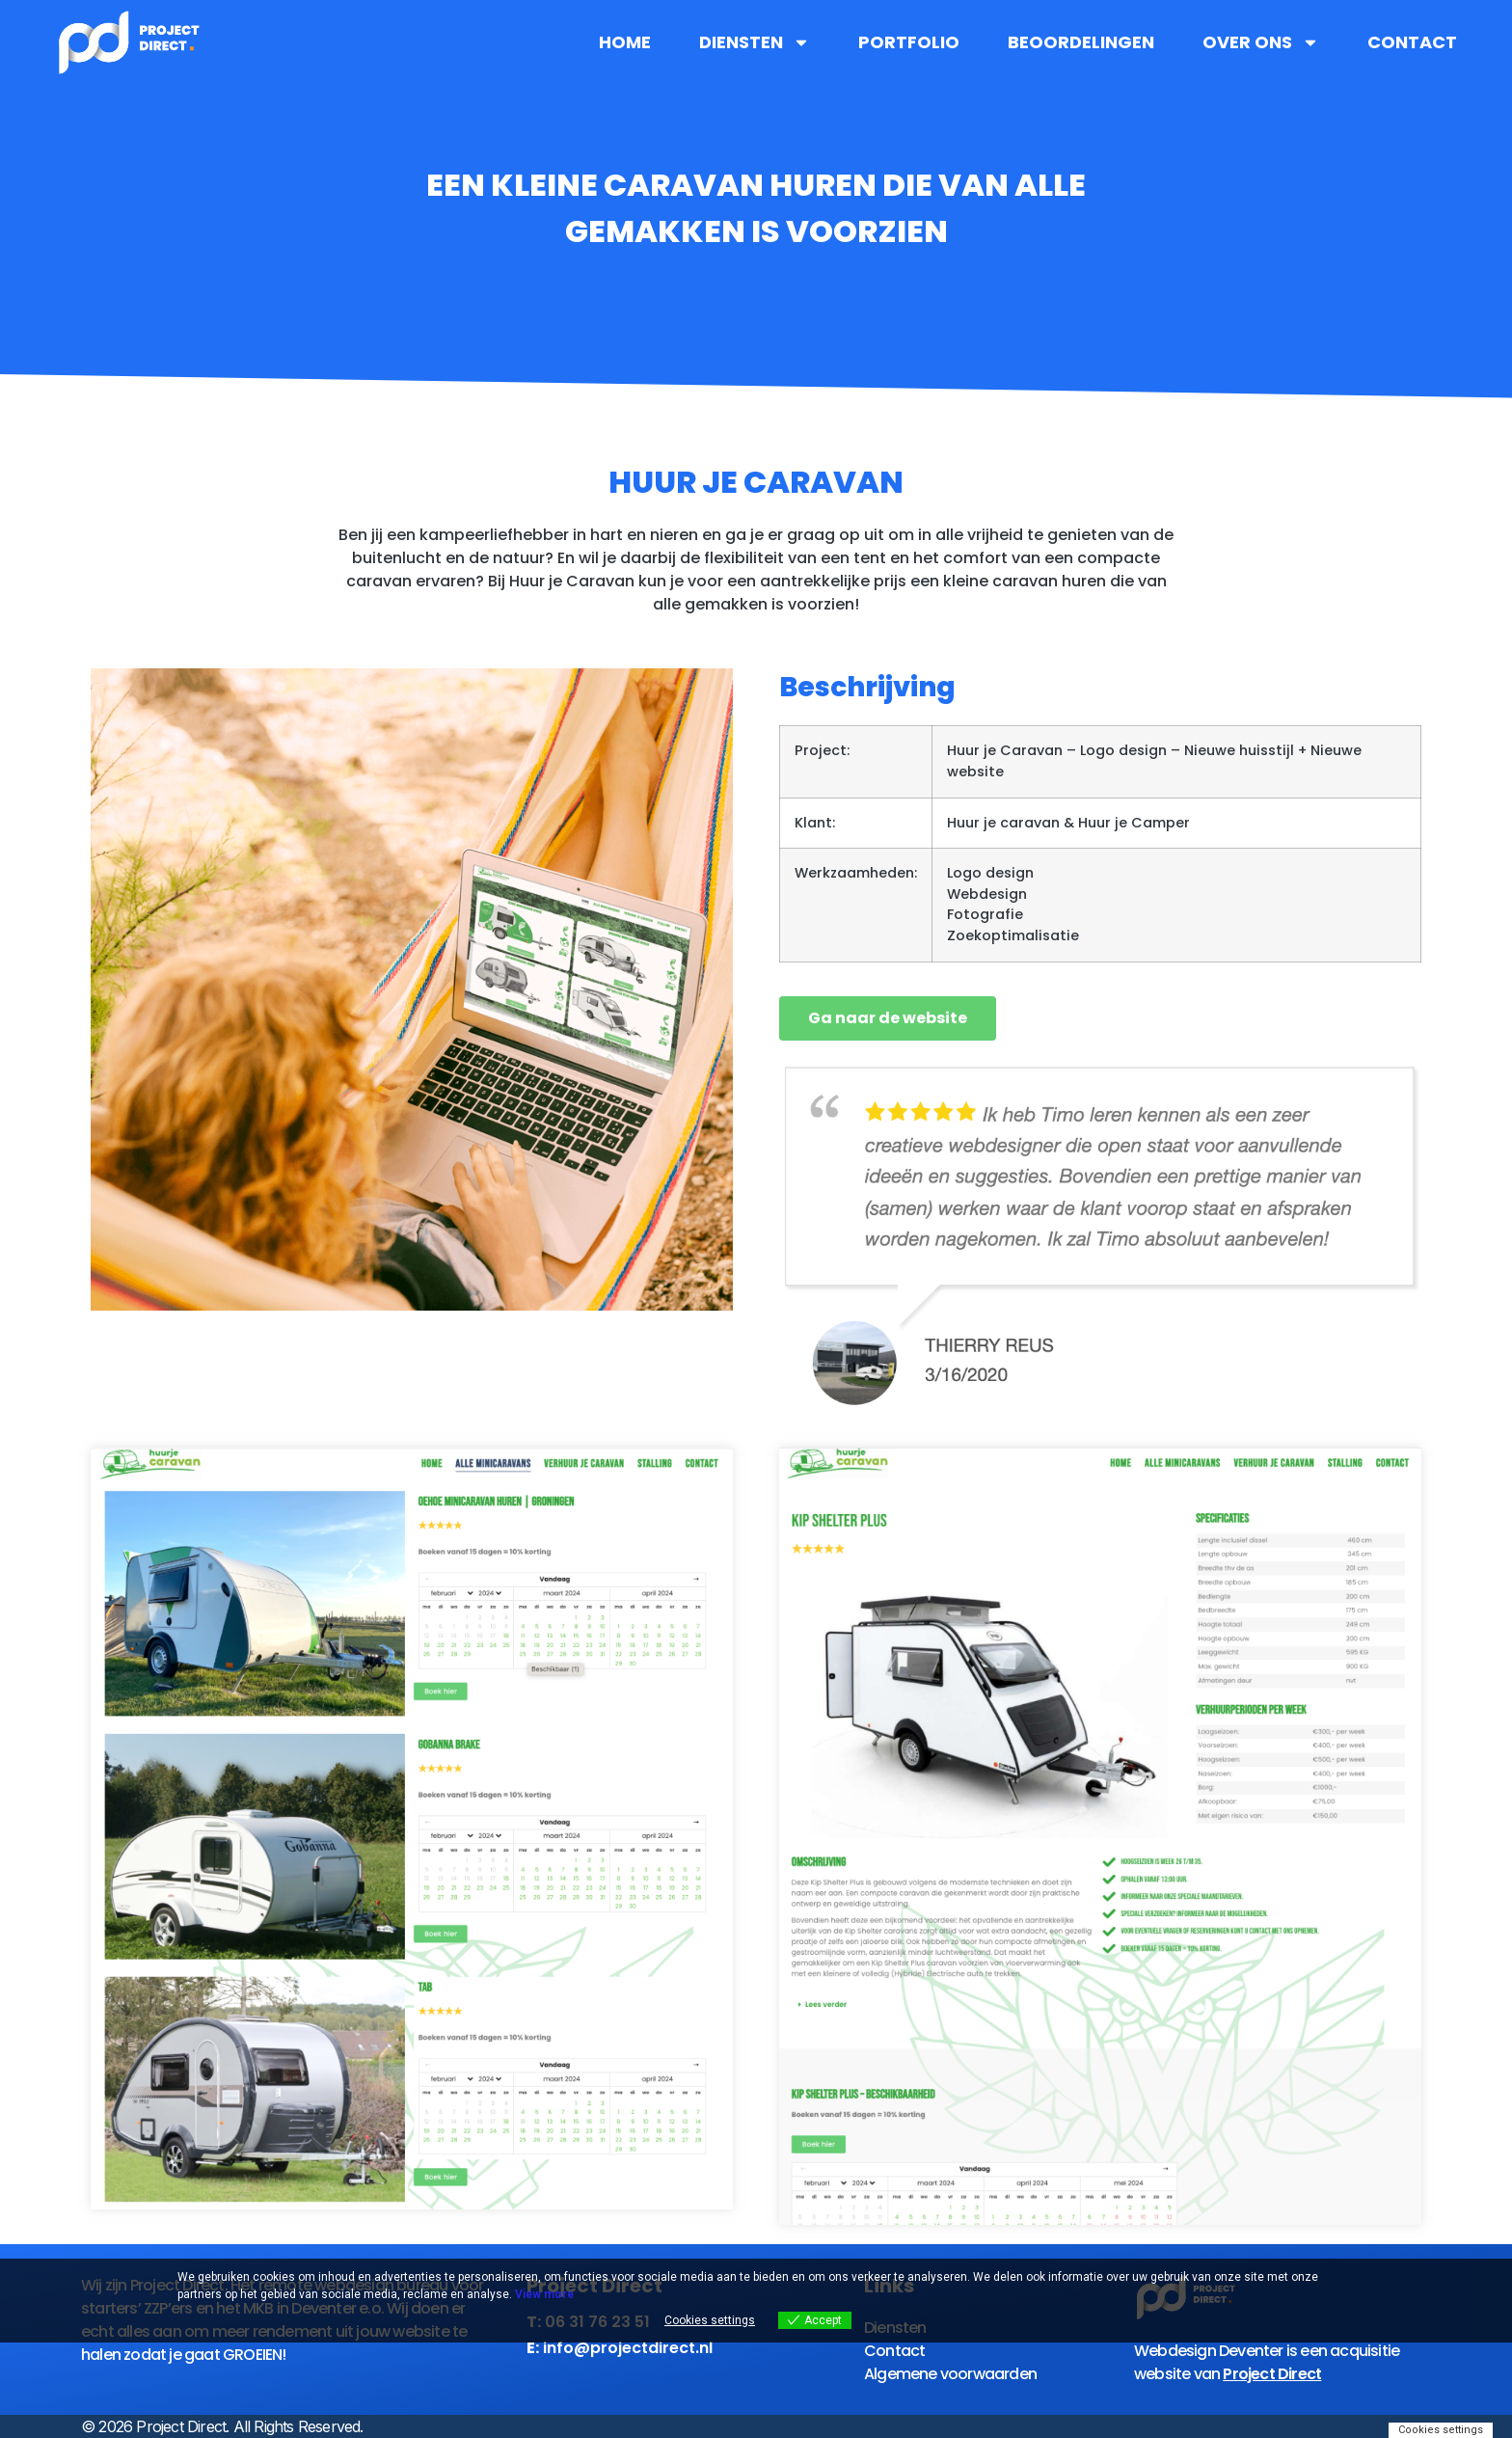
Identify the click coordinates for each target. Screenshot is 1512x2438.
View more (544, 2294)
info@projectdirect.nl (628, 2348)
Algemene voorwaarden (950, 2374)
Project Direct (1272, 2374)
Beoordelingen (1081, 42)
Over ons (1260, 42)
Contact (1412, 42)
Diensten (754, 42)
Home (625, 42)
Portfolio (908, 42)
